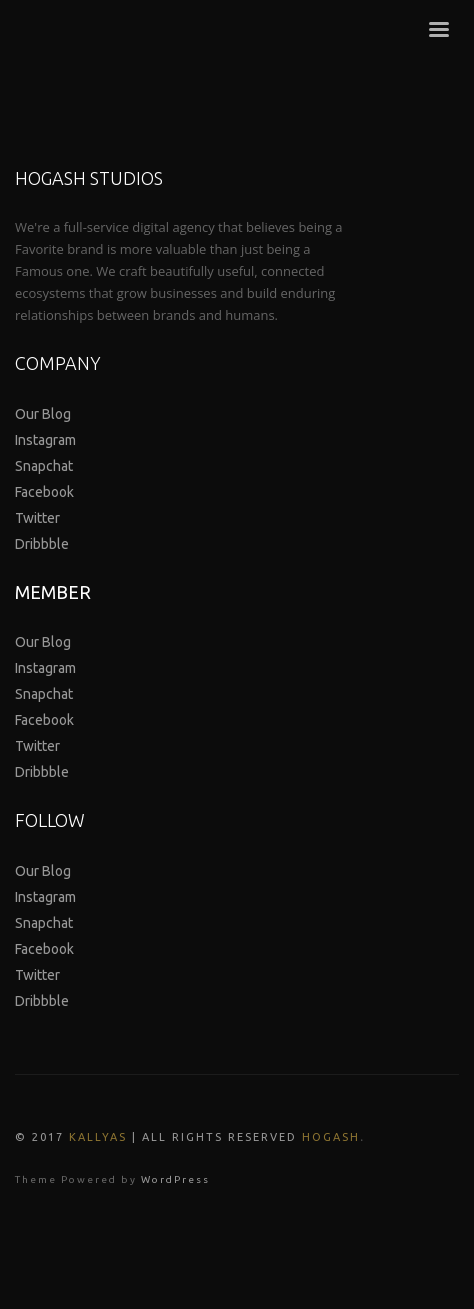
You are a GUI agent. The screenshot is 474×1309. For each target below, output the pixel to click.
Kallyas (98, 1137)
